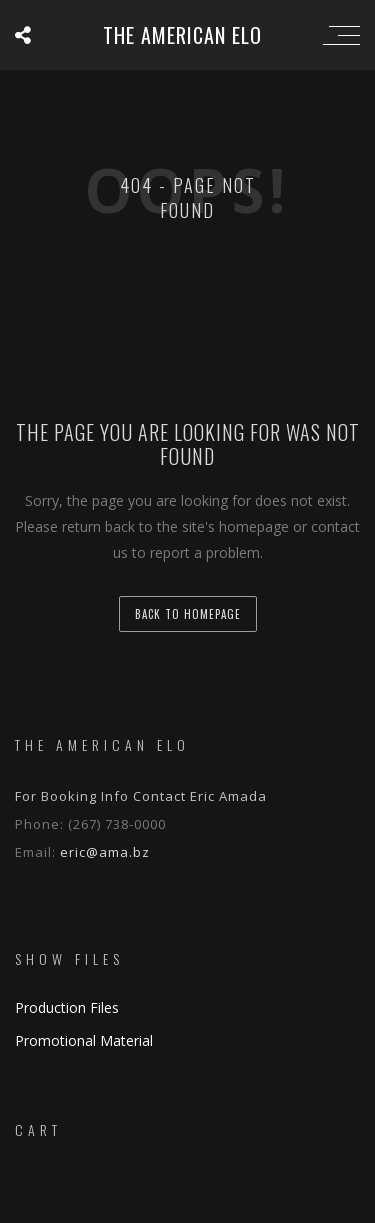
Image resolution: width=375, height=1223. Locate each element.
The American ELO (182, 35)
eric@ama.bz (105, 852)
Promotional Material (84, 1040)
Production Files (67, 1007)
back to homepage (188, 614)
